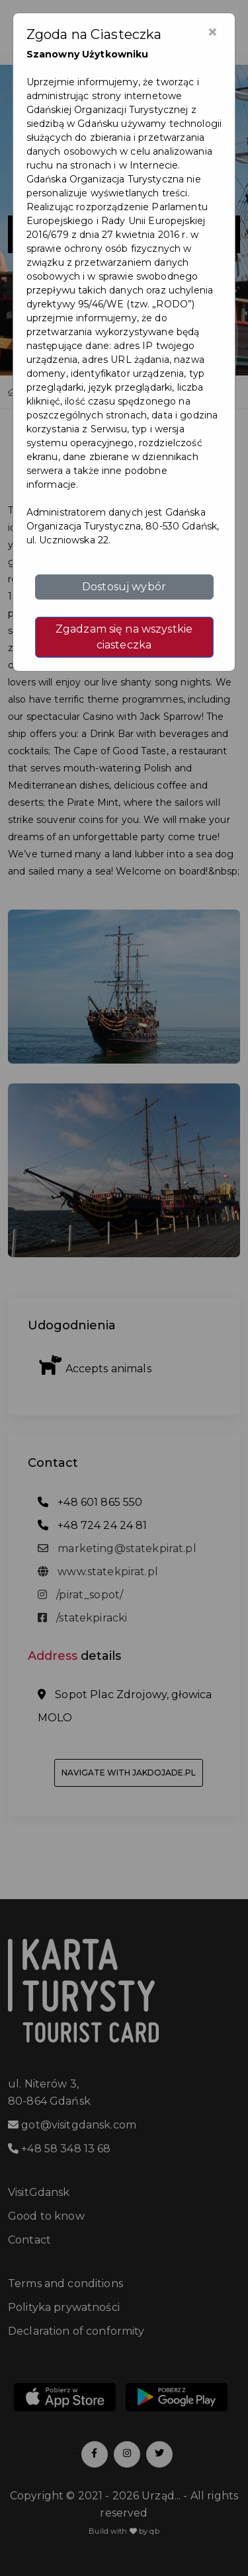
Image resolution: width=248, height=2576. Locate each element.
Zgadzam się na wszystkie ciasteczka (124, 637)
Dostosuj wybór (124, 586)
